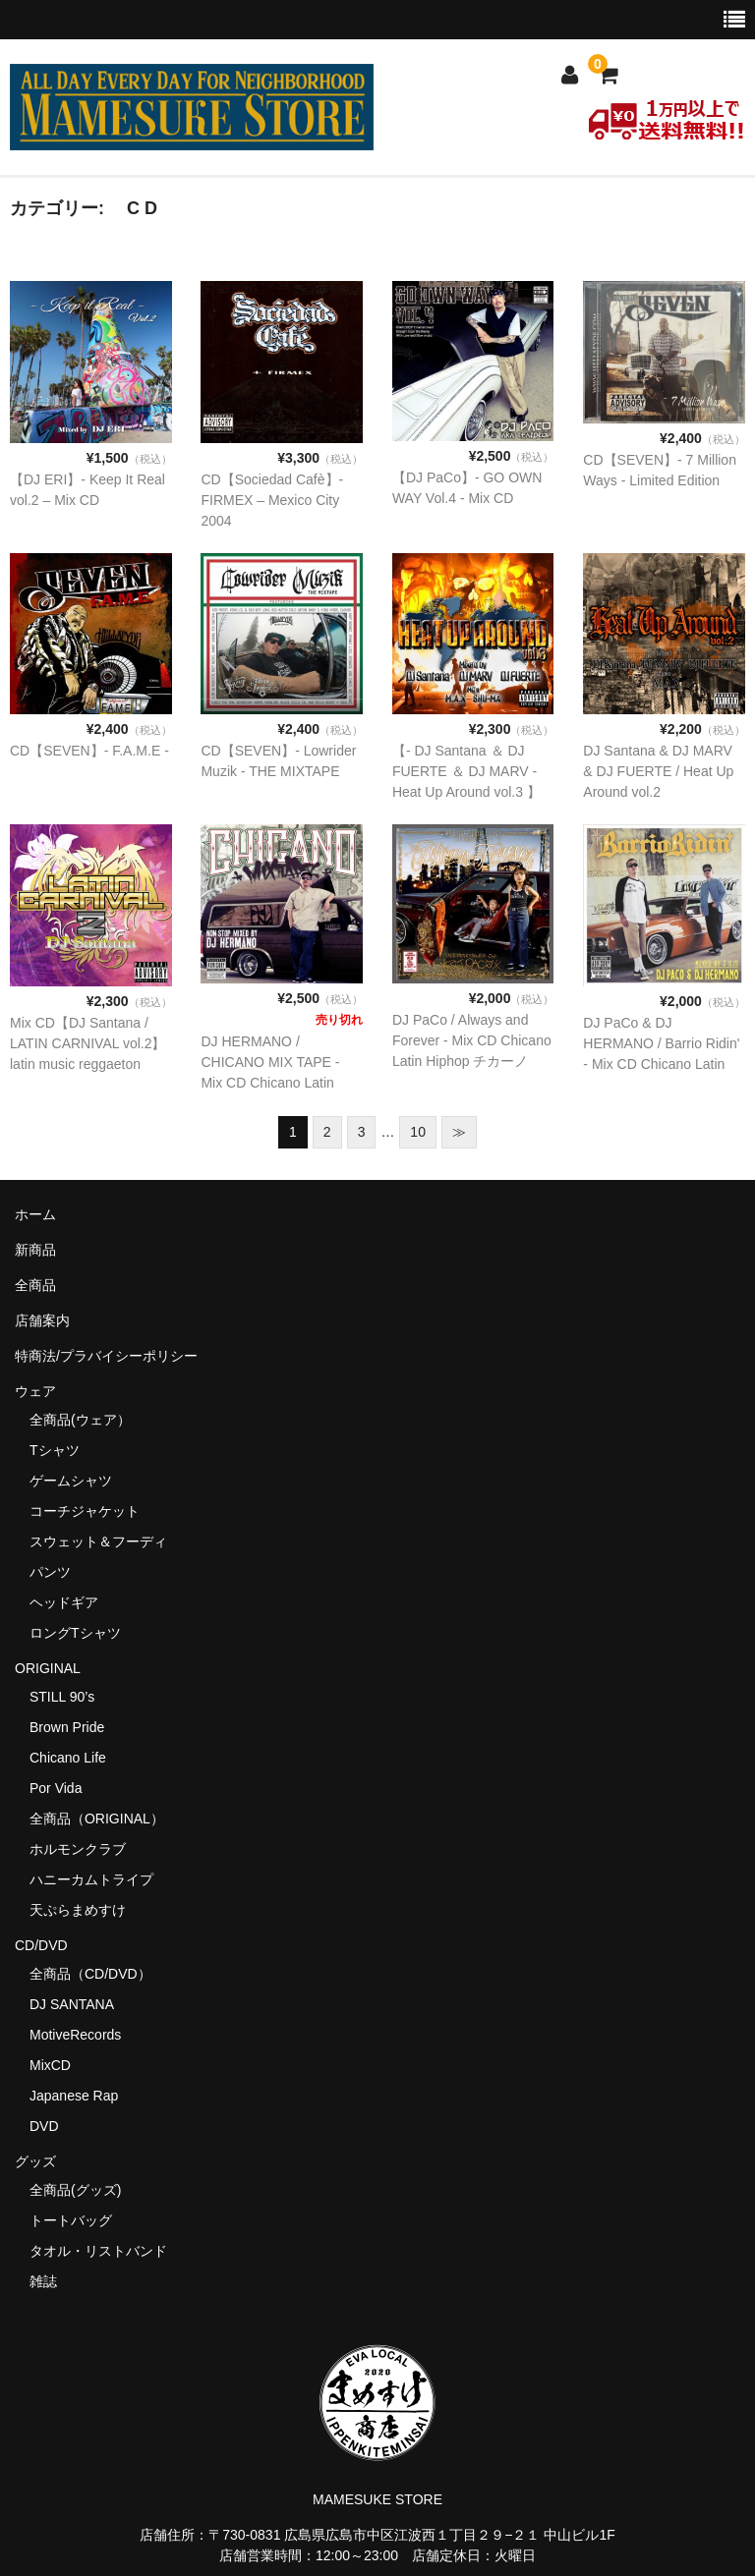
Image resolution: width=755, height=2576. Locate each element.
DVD (44, 2126)
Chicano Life (67, 1757)
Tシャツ (54, 1450)
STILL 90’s (61, 1697)
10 (418, 1132)
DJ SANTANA (71, 2004)
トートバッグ (70, 2220)
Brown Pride (66, 1727)
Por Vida (55, 1788)
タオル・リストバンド (98, 2251)
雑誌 (43, 2281)
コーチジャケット (84, 1511)
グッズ (42, 2161)
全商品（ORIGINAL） (96, 1818)
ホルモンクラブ (77, 1849)
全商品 (35, 1285)
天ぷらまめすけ (77, 1910)
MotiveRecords (75, 2035)
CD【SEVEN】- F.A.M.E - (89, 750)
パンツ (50, 1572)
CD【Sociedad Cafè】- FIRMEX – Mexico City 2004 (272, 500)
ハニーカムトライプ (91, 1879)
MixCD (50, 2065)
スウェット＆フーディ (98, 1541)
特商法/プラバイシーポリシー (106, 1356)
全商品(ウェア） (80, 1420)
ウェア (42, 1391)
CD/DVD (41, 1945)
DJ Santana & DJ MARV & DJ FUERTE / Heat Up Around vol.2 (658, 771)
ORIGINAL (48, 1668)
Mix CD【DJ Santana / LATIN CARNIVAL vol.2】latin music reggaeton (87, 1043)
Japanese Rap (73, 2095)
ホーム (35, 1214)
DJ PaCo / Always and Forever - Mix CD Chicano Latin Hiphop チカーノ (472, 1040)
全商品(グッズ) (75, 2190)
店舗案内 (42, 1320)
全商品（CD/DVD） (97, 1974)
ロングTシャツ (75, 1633)
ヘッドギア (63, 1602)
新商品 (35, 1250)
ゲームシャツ (70, 1480)
